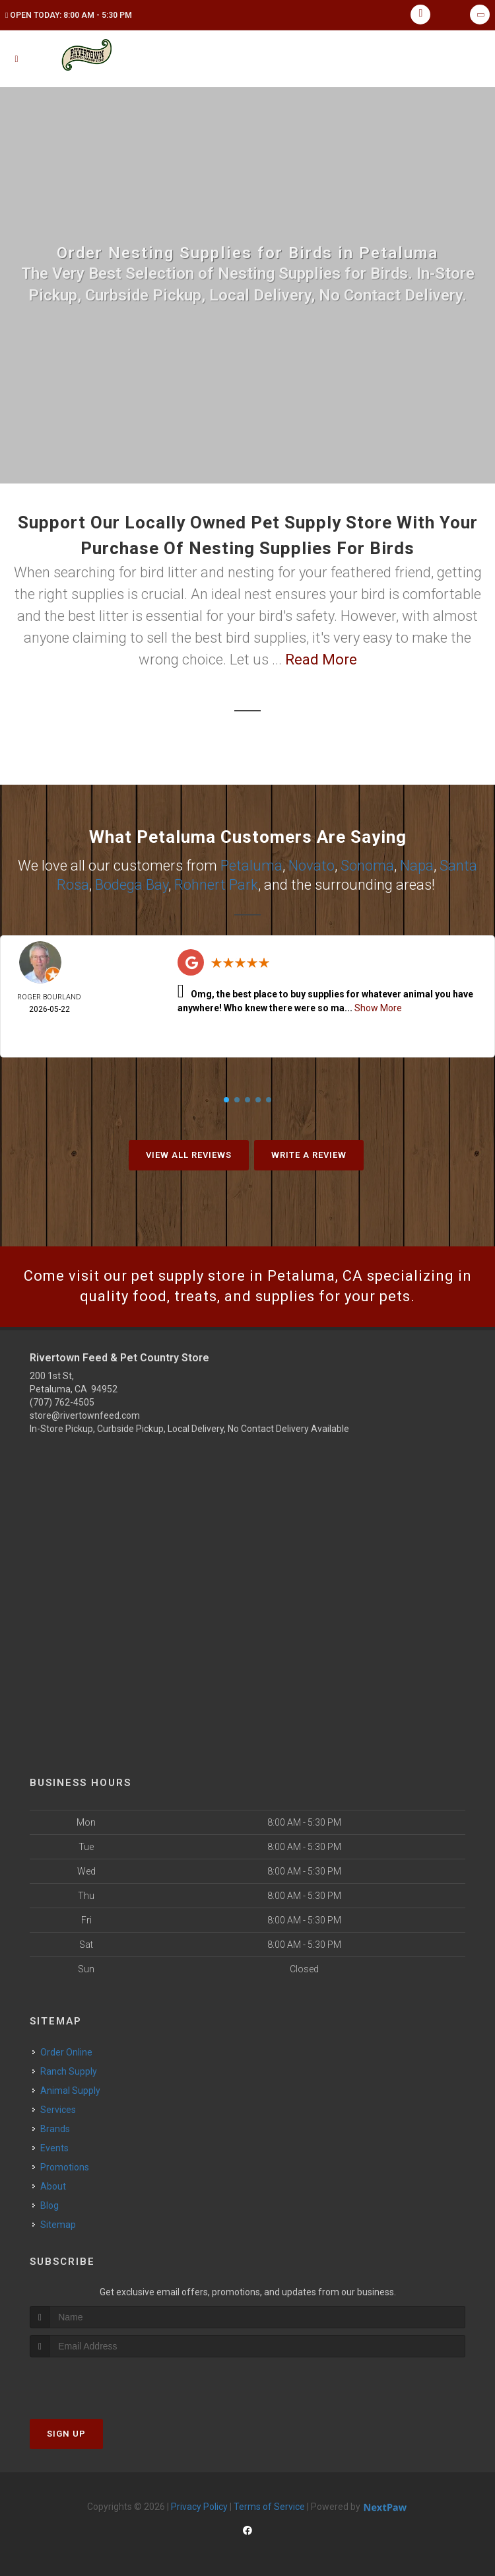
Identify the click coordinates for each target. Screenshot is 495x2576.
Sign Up (66, 2434)
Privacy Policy (199, 2506)
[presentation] (100, 2382)
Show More (378, 1008)
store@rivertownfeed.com (85, 1415)
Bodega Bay (131, 885)
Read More (321, 659)
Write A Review (308, 1155)
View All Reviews (189, 1155)
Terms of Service (269, 2506)
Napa (417, 865)
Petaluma (251, 865)
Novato (311, 865)
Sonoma (367, 865)
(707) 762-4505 (62, 1402)
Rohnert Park (216, 885)
